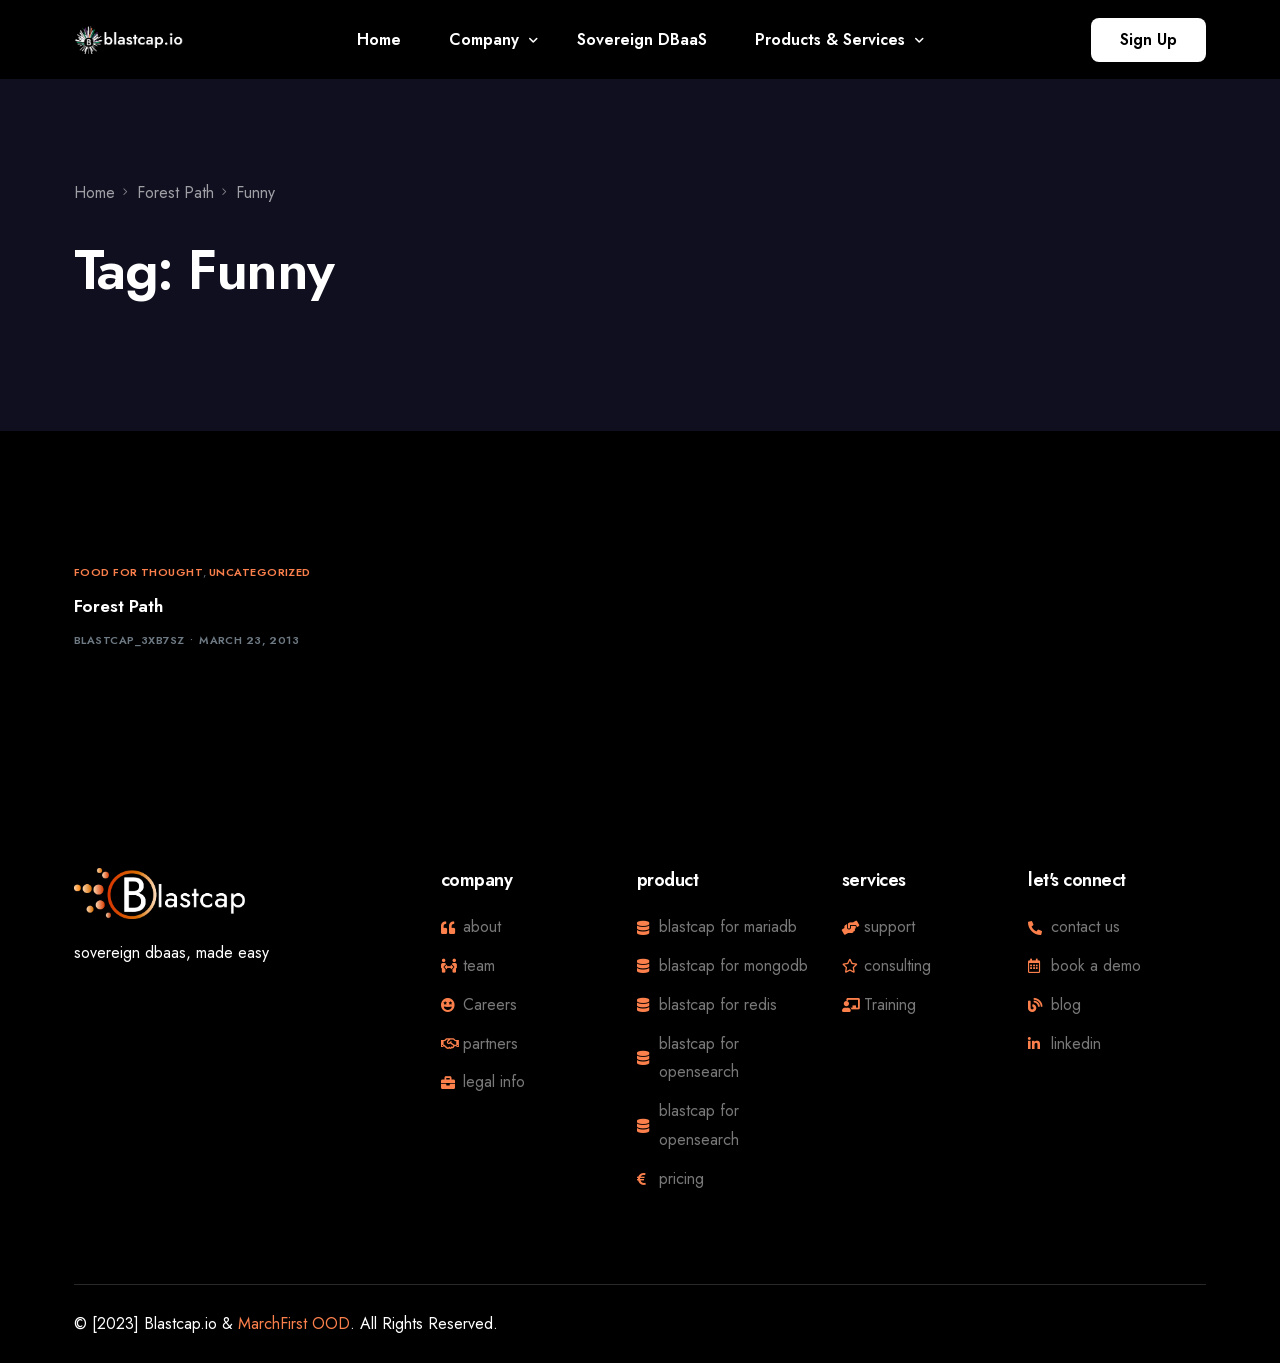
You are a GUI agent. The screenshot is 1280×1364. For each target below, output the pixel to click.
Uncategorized (260, 572)
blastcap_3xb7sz (129, 641)
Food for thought (138, 572)
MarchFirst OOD (294, 1323)
